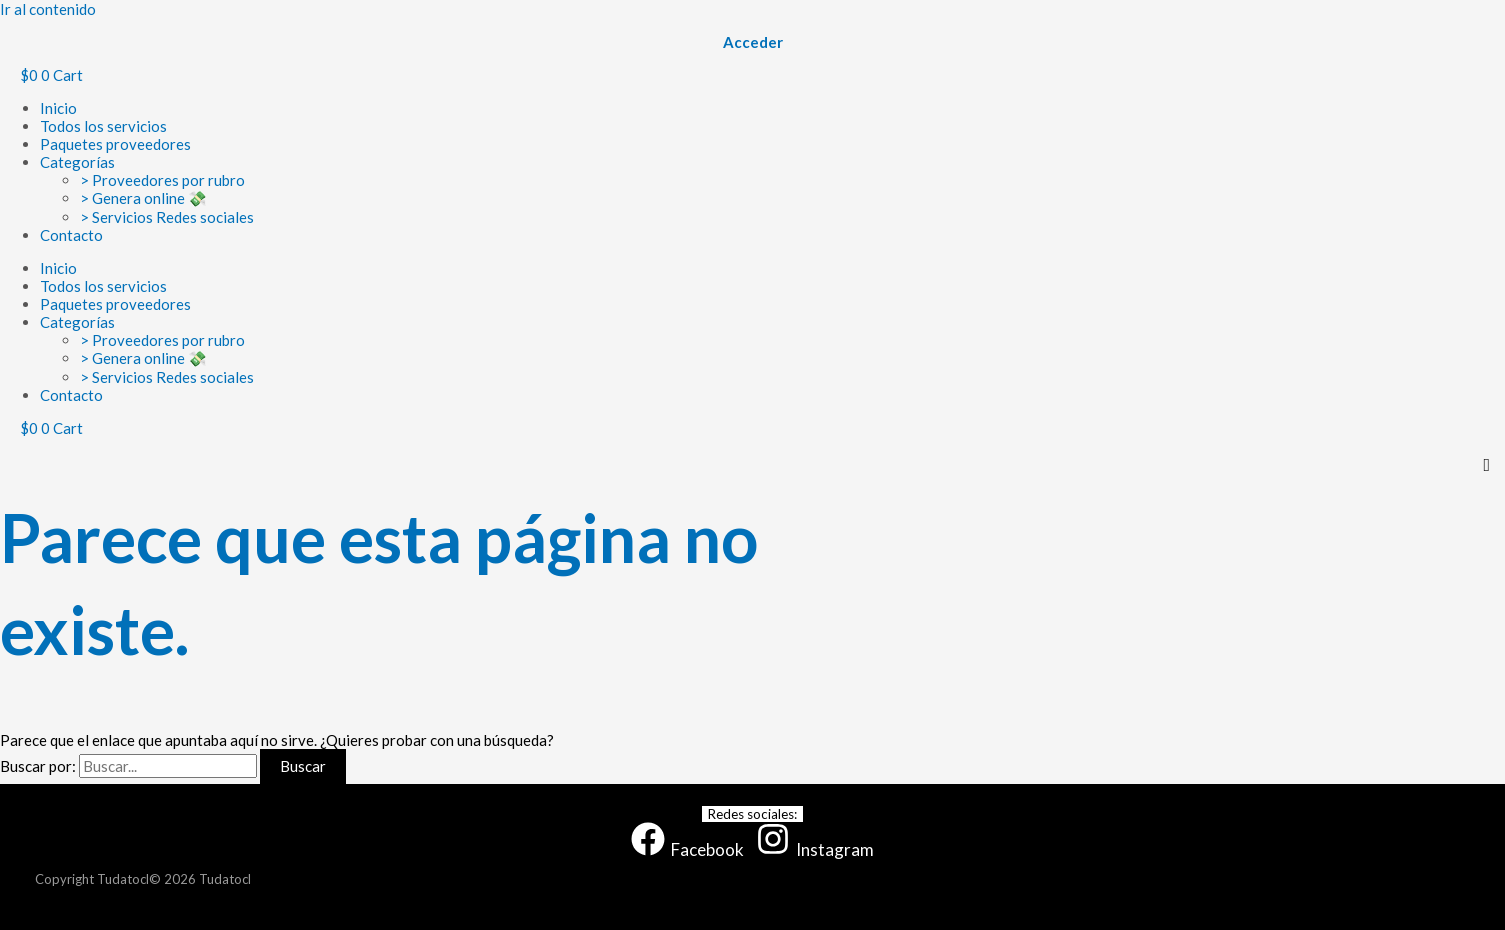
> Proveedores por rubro (162, 180)
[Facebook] (687, 849)
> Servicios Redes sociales (167, 217)
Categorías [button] (77, 162)
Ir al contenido (48, 9)
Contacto (71, 235)
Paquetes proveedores (115, 144)
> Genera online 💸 (143, 198)
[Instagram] (815, 849)
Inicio (58, 108)
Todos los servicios (103, 126)
